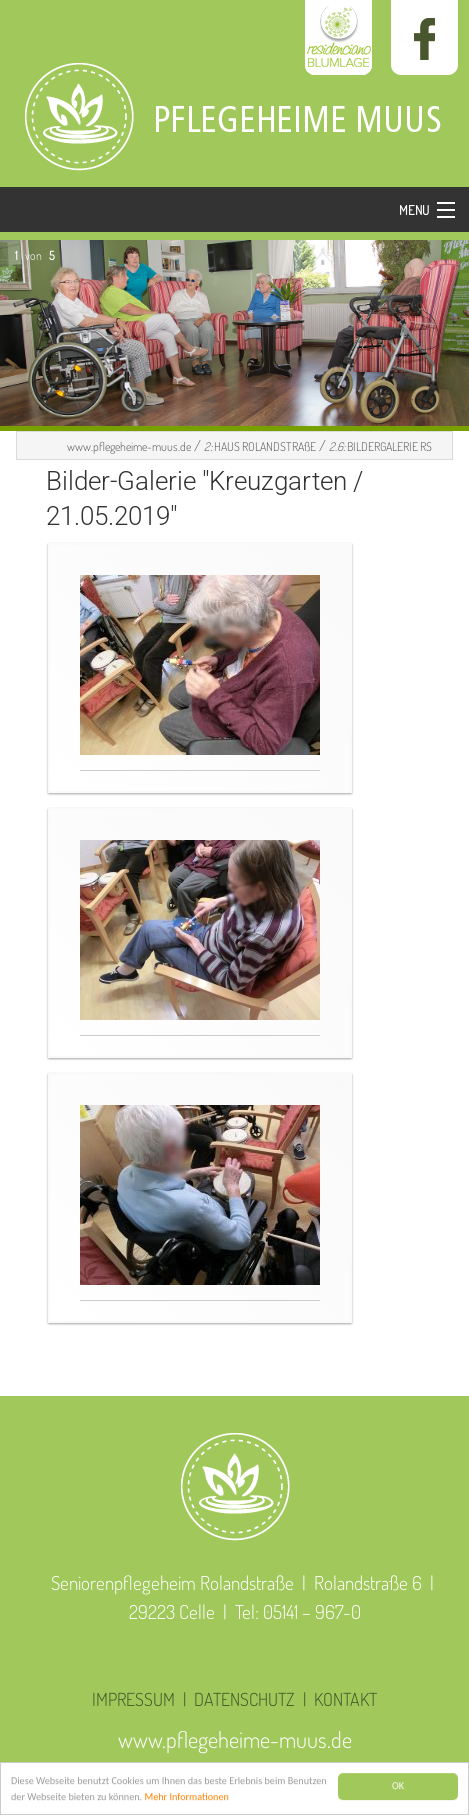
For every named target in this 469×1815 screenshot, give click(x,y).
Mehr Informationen (186, 1798)
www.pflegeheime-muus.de (129, 446)
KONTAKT (345, 1699)
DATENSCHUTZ (244, 1699)
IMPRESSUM (133, 1699)
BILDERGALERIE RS (380, 446)
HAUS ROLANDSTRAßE (260, 446)
